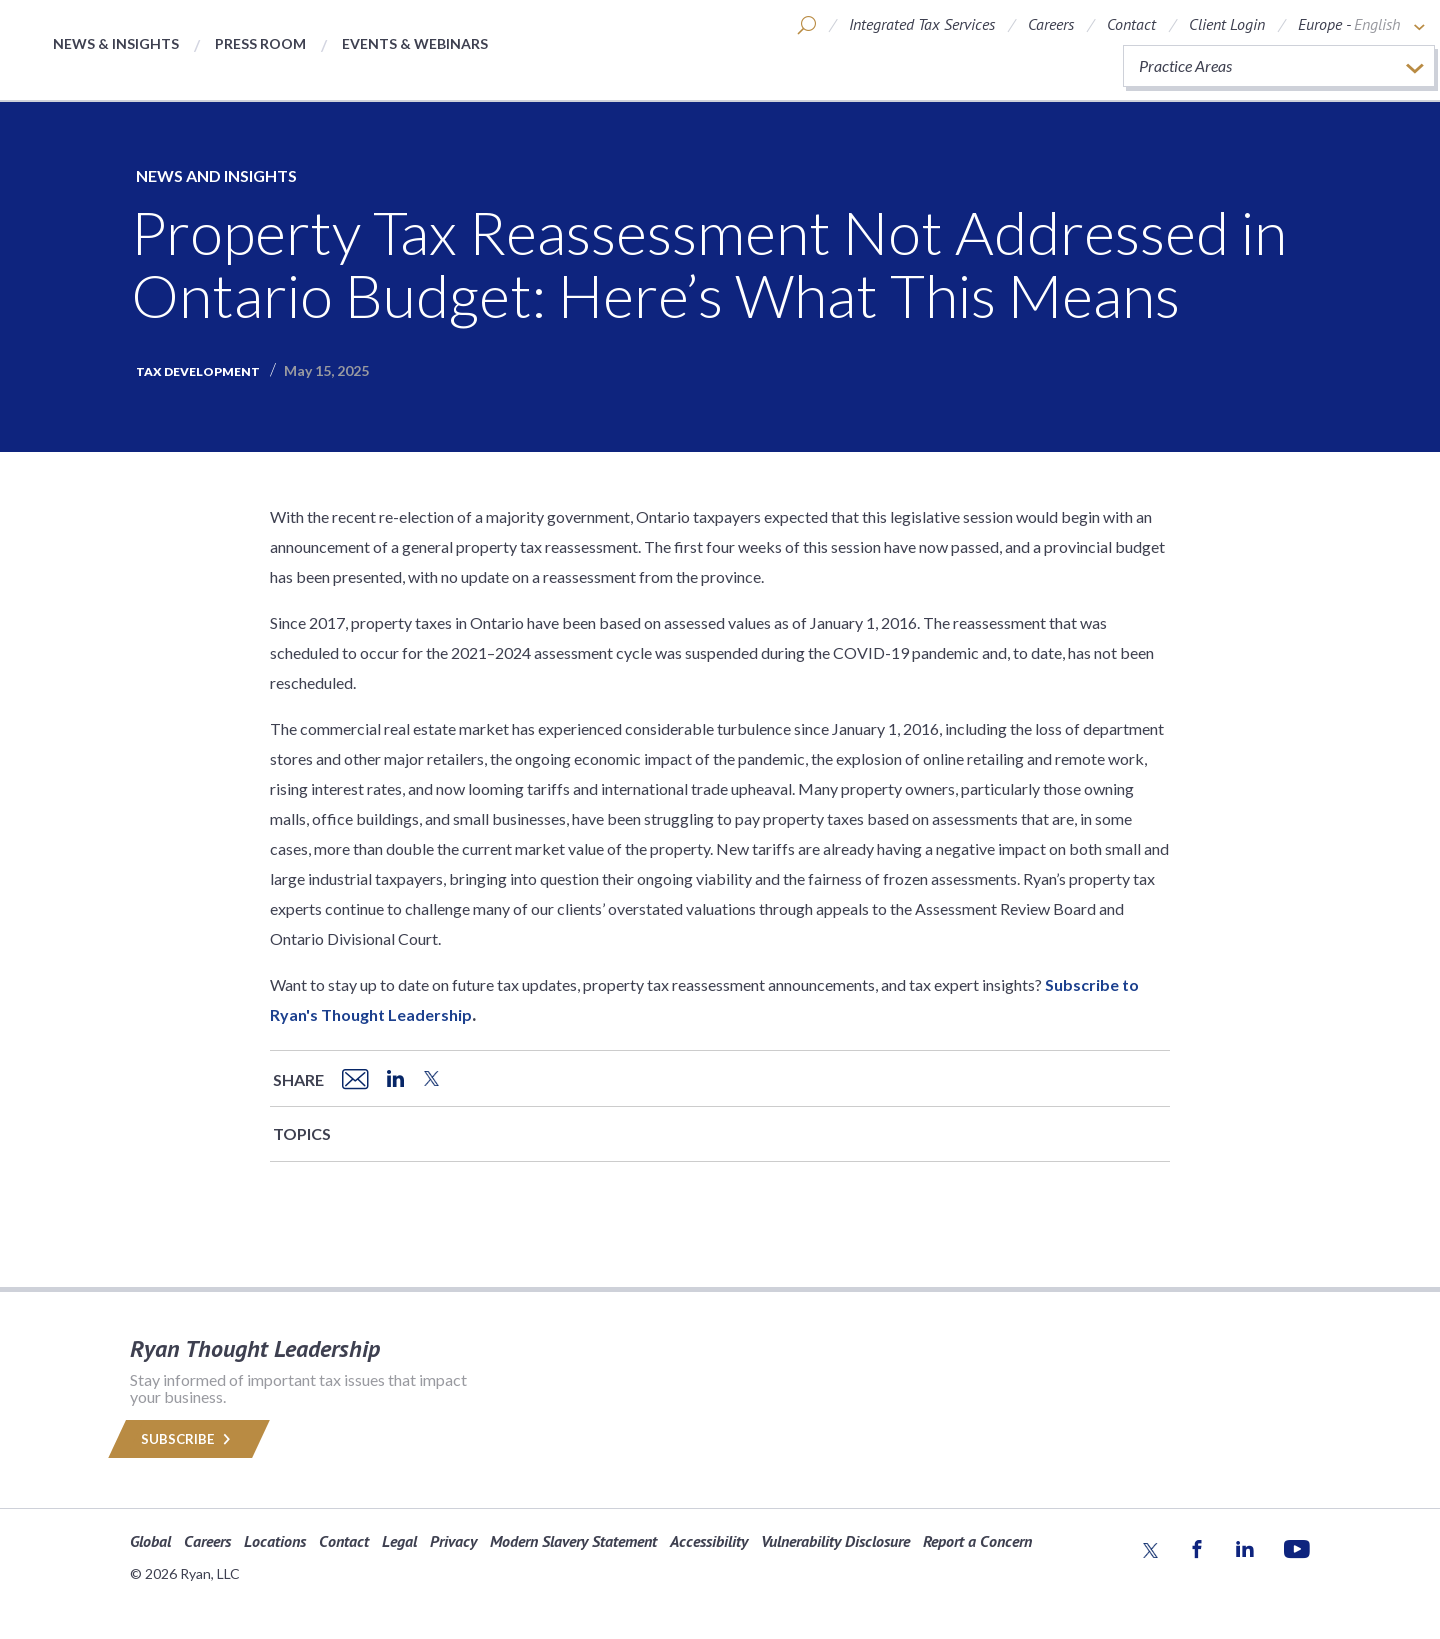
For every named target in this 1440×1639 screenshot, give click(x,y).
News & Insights (116, 43)
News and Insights (216, 175)
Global (150, 1541)
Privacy (453, 1541)
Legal (399, 1541)
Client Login (1227, 24)
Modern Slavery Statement (573, 1541)
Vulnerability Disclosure (835, 1541)
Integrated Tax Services (922, 24)
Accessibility (709, 1541)
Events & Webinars (415, 43)
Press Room (260, 43)
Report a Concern (977, 1541)
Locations (275, 1541)
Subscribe (189, 1439)
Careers (1051, 24)
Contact (1131, 24)
